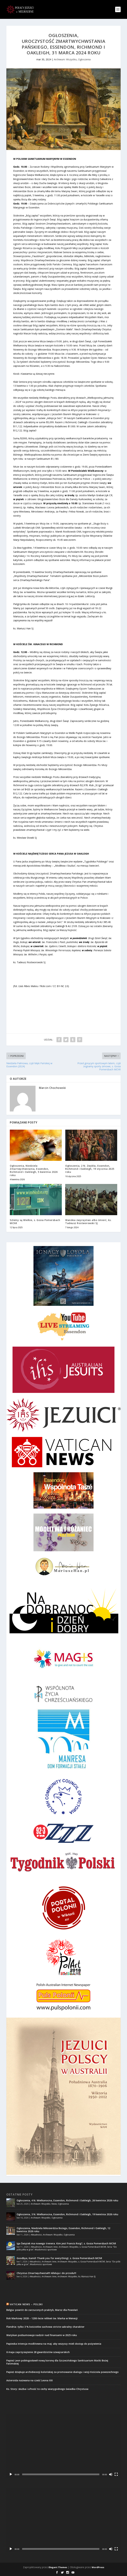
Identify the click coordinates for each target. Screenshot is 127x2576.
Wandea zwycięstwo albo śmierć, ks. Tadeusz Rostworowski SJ (88, 1221)
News (54, 2203)
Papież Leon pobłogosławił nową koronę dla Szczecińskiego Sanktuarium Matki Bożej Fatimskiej (57, 2362)
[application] (63, 2446)
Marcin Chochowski (52, 1088)
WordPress (98, 2567)
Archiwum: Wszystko (65, 59)
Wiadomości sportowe (46, 2249)
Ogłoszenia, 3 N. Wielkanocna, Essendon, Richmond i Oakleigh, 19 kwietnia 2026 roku (67, 2214)
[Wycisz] (110, 2474)
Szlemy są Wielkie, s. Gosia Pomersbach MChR (35, 1221)
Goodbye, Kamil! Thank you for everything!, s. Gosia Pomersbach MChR (59, 2258)
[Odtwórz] (11, 2474)
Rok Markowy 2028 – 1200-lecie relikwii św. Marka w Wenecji (42, 2318)
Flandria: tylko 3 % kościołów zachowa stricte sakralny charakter (45, 2326)
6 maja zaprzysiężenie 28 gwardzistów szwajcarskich (38, 2352)
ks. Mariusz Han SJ (86, 2276)
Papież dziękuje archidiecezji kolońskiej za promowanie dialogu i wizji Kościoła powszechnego (62, 2372)
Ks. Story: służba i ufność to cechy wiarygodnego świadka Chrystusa (47, 2389)
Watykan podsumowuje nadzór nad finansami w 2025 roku (41, 2335)
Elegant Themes (58, 2567)
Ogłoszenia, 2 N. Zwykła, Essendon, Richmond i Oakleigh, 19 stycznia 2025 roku (89, 1169)
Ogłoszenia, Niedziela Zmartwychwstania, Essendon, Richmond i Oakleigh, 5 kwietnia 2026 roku (33, 1170)
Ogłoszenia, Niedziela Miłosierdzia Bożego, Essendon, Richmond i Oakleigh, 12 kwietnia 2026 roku (63, 2230)
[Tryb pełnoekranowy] (116, 2474)
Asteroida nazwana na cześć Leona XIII (29, 2380)
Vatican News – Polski (26, 2304)
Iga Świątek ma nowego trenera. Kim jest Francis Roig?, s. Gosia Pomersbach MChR (66, 2243)
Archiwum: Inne (50, 2246)
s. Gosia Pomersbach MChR (92, 2246)
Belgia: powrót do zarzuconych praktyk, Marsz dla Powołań (42, 2310)
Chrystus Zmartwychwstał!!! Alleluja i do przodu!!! (46, 2273)
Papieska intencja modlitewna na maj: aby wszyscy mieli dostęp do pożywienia (53, 2343)
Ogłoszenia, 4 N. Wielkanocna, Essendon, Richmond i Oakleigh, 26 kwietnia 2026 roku (67, 2200)
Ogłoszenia (84, 59)
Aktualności (36, 2234)
